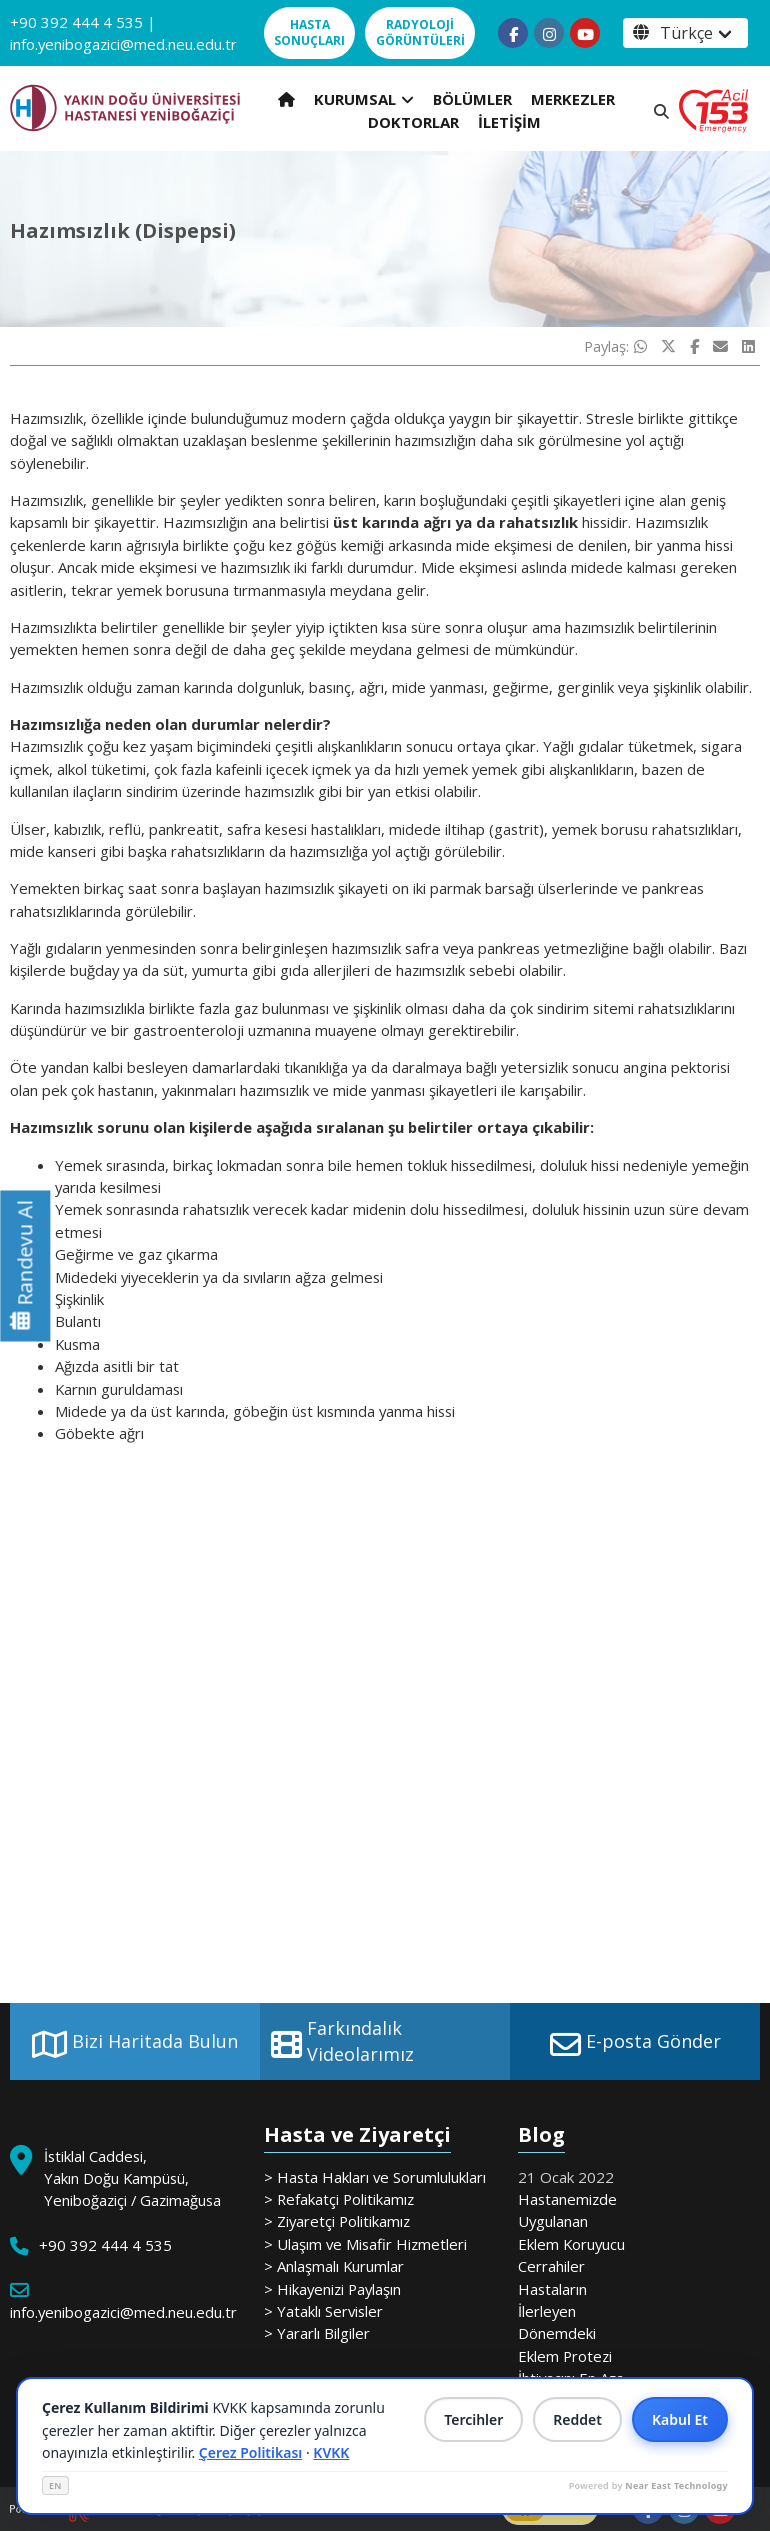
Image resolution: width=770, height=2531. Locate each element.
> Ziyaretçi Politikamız (337, 2221)
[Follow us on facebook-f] (513, 33)
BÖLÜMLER (472, 99)
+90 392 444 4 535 (76, 22)
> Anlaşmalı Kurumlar (334, 2266)
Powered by (648, 2485)
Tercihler (473, 2419)
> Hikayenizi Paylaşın (332, 2289)
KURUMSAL (364, 99)
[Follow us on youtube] (585, 33)
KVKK (331, 2452)
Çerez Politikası (251, 2452)
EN (55, 2485)
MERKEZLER (573, 99)
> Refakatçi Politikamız (339, 2199)
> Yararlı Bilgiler (317, 2333)
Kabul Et (680, 2419)
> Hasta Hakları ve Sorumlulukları (375, 2177)
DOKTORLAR (413, 122)
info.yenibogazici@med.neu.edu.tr (123, 44)
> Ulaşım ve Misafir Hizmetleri (365, 2244)
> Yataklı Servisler (323, 2311)
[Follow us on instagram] (549, 33)
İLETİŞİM (509, 122)
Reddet (577, 2419)
